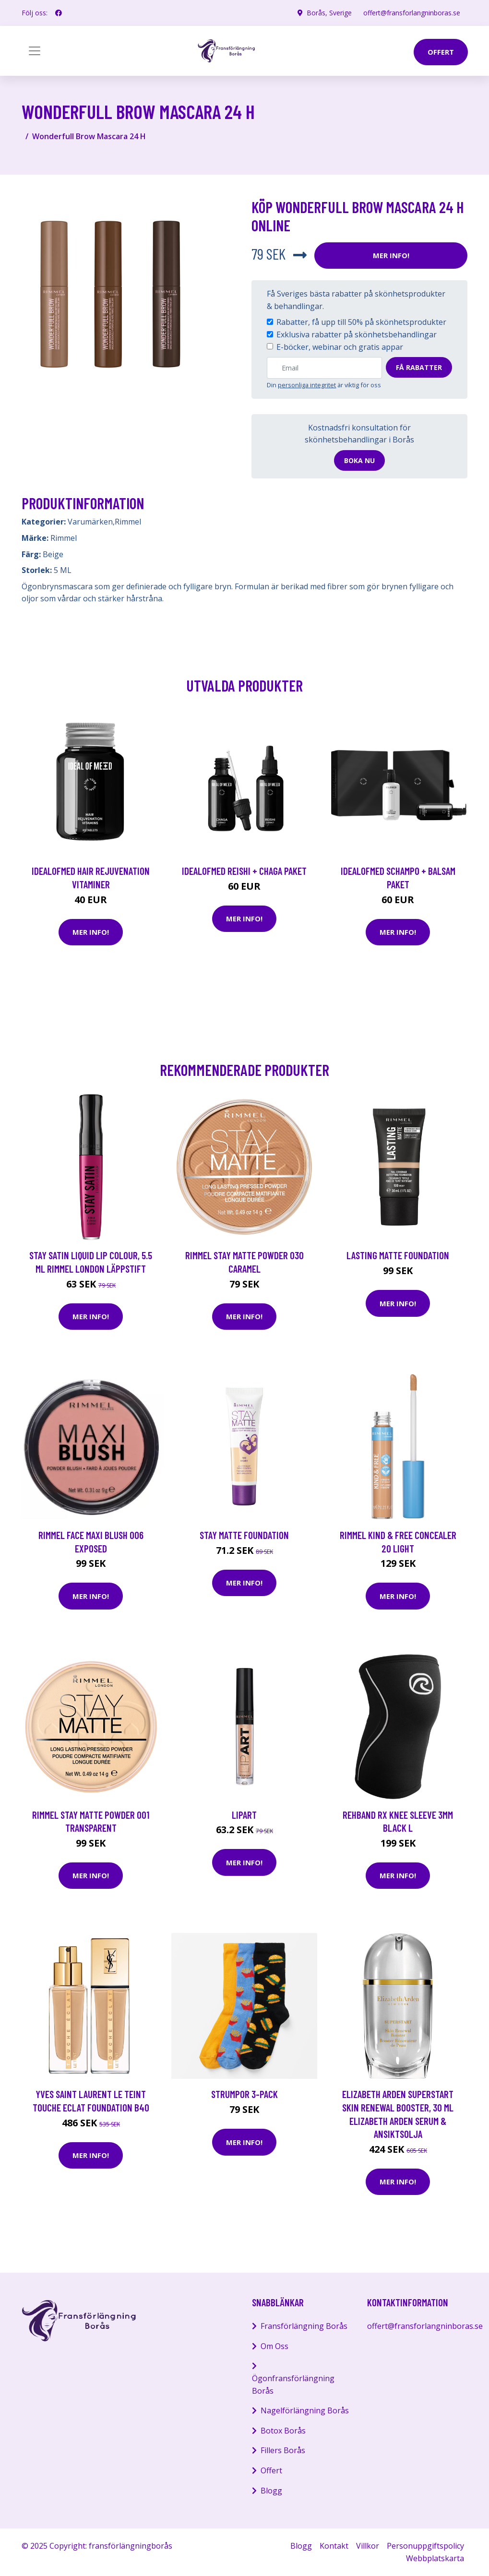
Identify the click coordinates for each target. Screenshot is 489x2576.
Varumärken (90, 521)
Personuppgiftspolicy (425, 2545)
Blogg (271, 2490)
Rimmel (128, 521)
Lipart (244, 1815)
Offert (271, 2470)
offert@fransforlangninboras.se (411, 12)
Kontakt (334, 2545)
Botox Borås (283, 2430)
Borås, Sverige (329, 12)
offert (441, 52)
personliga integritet (307, 385)
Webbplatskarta (435, 2558)
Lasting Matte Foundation (397, 1255)
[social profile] (58, 13)
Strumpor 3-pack (244, 2094)
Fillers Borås (283, 2450)
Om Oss (274, 2346)
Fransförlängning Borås (304, 2326)
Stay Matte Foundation (244, 1535)
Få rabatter (419, 367)
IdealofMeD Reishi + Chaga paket (244, 871)
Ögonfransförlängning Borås (293, 2384)
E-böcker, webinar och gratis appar (339, 347)
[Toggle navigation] (35, 51)
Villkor (367, 2545)
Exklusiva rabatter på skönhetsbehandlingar (356, 334)
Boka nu (359, 460)
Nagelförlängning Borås (305, 2410)
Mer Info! (391, 255)
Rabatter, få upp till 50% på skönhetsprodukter (361, 322)
